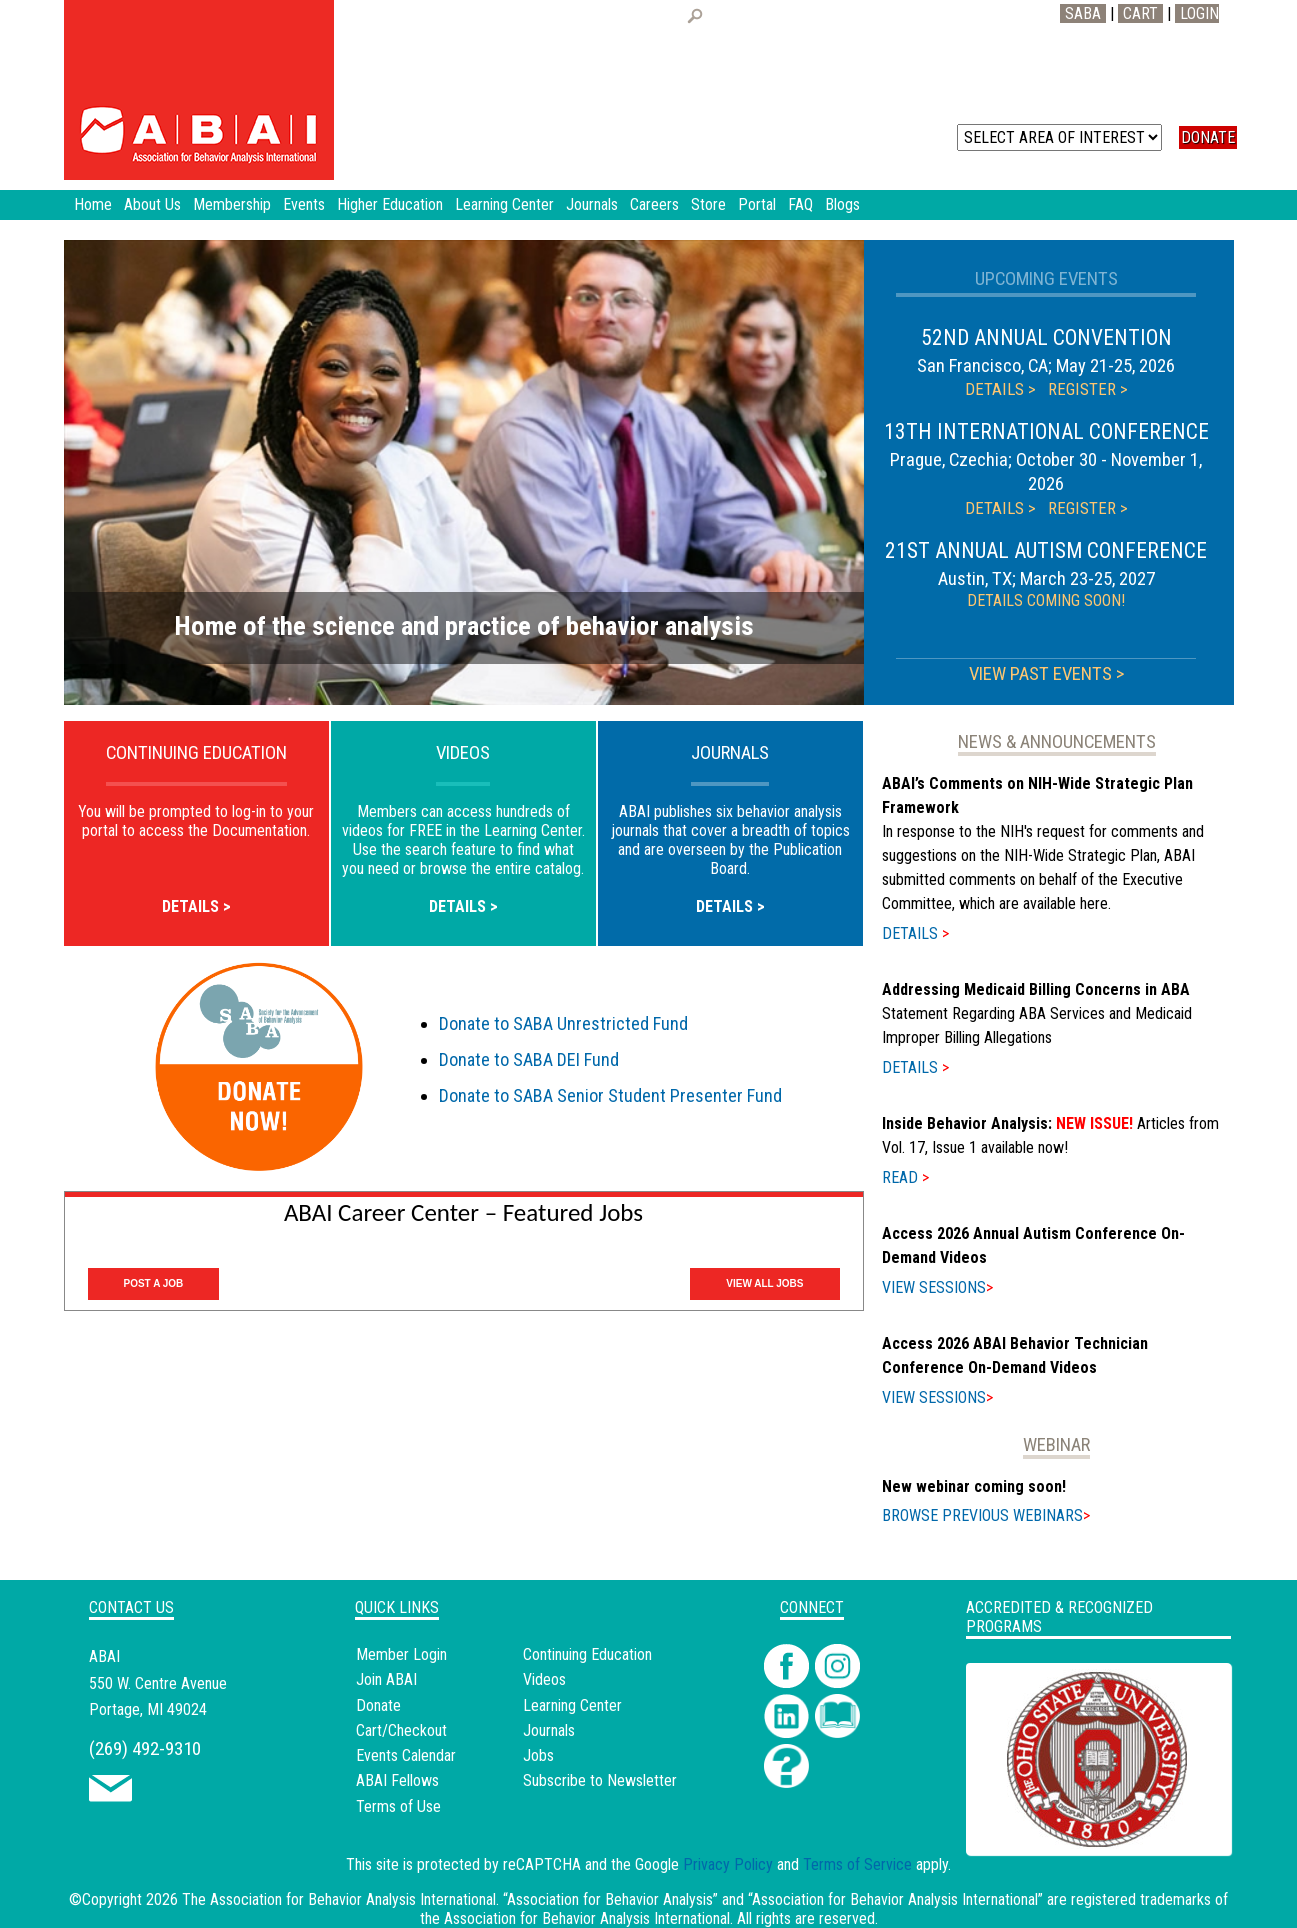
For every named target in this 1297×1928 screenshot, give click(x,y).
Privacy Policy (728, 1864)
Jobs (538, 1755)
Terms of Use (398, 1806)
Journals (549, 1730)
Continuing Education (587, 1654)
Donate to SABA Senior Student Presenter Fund (610, 1095)
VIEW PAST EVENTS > (1046, 674)
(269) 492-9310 (145, 1748)
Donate (378, 1705)
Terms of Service (857, 1864)
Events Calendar (406, 1755)
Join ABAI (386, 1679)
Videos (544, 1679)
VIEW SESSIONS (937, 1287)
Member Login (401, 1654)
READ (905, 1177)
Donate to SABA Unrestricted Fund (563, 1023)
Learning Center (572, 1705)
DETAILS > (1000, 389)
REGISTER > (1088, 389)
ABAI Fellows (397, 1780)
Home (93, 204)
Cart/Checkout (401, 1730)
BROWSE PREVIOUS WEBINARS (986, 1515)
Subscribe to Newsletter (600, 1780)
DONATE (1208, 137)
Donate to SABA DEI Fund (529, 1059)
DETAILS (915, 933)
